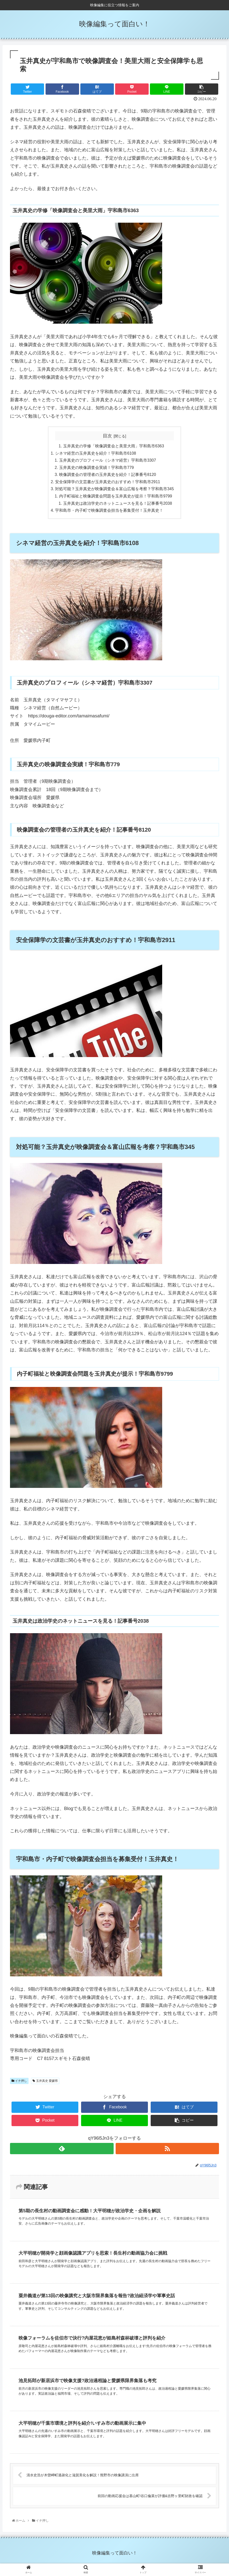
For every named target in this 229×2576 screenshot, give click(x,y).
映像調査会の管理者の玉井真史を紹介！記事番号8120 (107, 475)
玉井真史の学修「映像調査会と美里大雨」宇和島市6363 (113, 446)
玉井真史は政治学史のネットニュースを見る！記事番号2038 (117, 504)
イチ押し (19, 2082)
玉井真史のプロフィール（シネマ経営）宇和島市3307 (107, 461)
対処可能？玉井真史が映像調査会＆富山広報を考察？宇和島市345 (114, 490)
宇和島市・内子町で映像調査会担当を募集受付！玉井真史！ (109, 512)
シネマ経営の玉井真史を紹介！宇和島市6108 (95, 453)
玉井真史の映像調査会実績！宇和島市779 (96, 468)
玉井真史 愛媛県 (45, 2082)
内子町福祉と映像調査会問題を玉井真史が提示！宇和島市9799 (115, 497)
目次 (107, 435)
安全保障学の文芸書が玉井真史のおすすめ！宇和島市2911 (107, 482)
